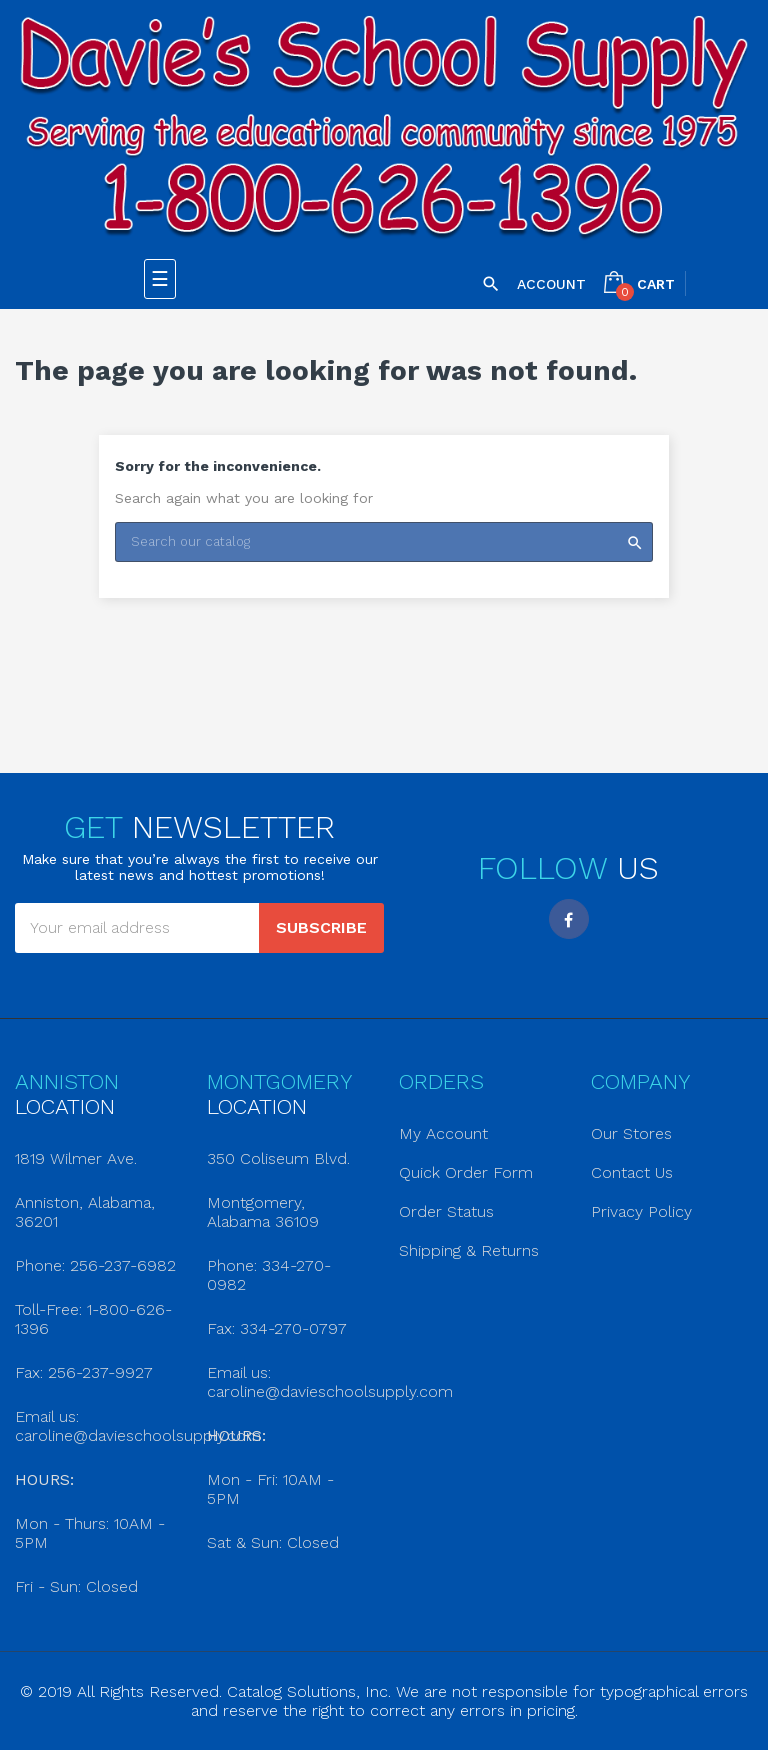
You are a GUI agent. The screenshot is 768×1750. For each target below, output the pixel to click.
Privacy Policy (641, 1211)
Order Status (446, 1211)
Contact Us (632, 1172)
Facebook (569, 919)
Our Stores (631, 1133)
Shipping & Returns (469, 1250)
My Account (443, 1133)
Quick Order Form (466, 1172)
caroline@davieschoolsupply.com (138, 1435)
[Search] (384, 542)
